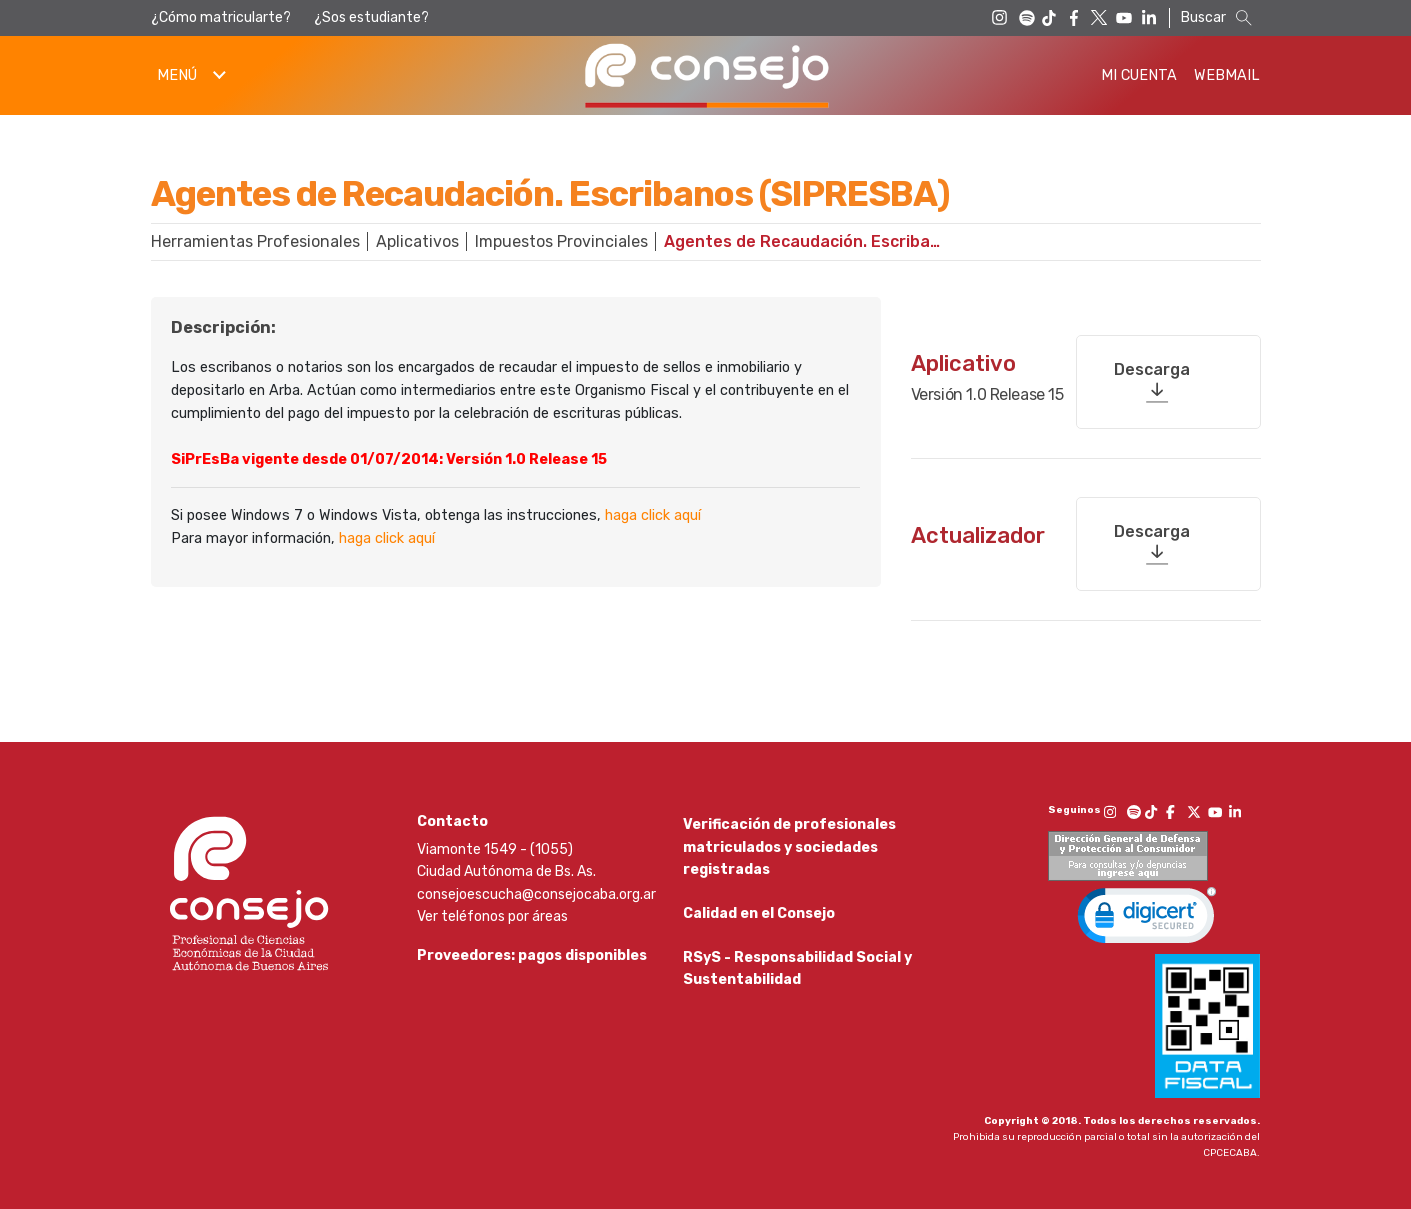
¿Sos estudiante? (371, 17)
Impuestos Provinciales (561, 241)
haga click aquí (653, 515)
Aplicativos (417, 241)
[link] (1147, 910)
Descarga (1152, 360)
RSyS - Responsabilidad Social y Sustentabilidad (797, 971)
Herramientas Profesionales (255, 241)
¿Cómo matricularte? (221, 17)
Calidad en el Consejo (759, 909)
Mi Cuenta (1139, 75)
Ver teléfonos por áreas (492, 906)
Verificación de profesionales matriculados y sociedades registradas (789, 837)
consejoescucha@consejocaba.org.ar (536, 884)
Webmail (1227, 75)
